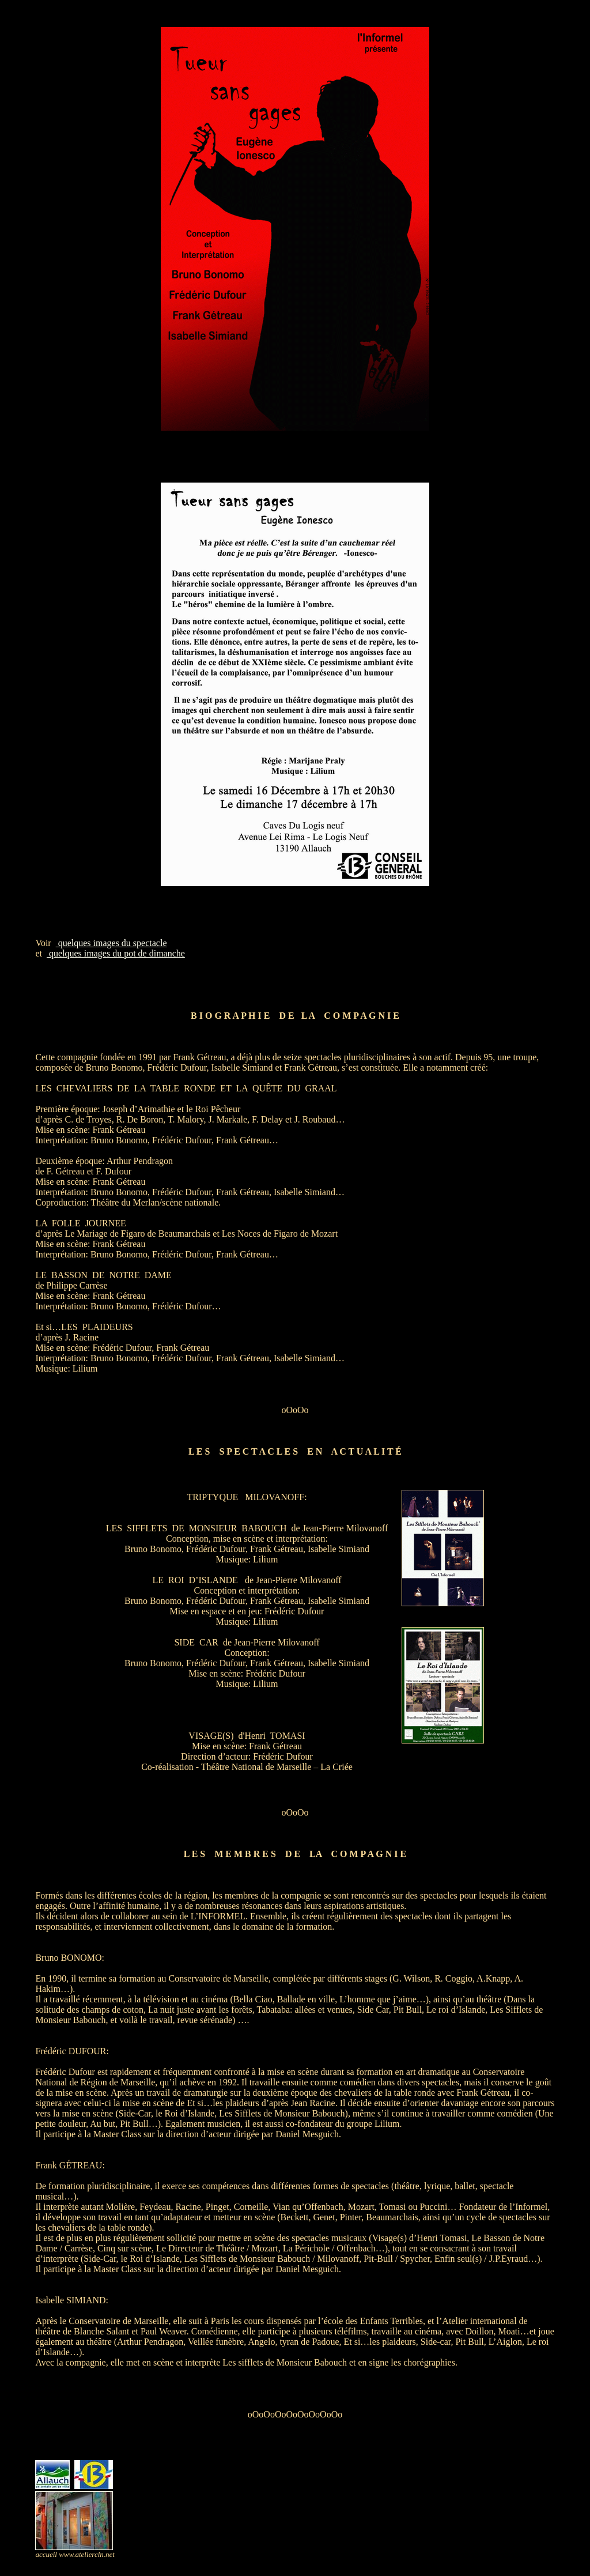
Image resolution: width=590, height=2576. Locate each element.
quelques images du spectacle (111, 943)
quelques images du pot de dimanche (116, 953)
